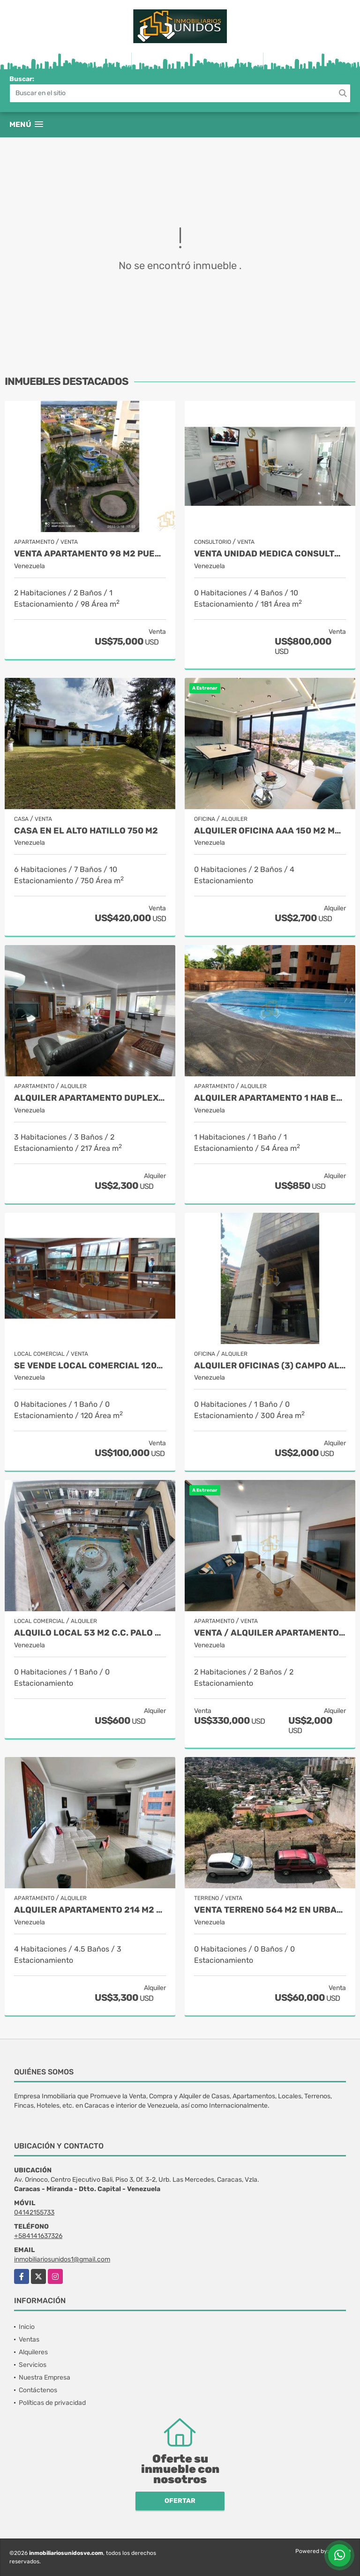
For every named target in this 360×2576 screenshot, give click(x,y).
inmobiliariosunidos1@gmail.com (62, 2259)
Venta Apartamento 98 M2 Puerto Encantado (90, 554)
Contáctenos (38, 2390)
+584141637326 (38, 2236)
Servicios (32, 2365)
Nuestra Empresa (44, 2377)
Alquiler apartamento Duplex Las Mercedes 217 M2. (90, 1098)
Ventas (29, 2339)
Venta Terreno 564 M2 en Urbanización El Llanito (270, 1910)
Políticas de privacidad (52, 2403)
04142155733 (34, 2212)
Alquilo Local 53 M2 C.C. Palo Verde (90, 1633)
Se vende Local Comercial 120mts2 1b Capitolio (90, 1366)
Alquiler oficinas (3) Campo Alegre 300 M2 (270, 1366)
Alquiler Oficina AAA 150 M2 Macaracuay (270, 831)
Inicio (27, 2327)
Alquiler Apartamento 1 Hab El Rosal (270, 1098)
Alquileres (33, 2352)
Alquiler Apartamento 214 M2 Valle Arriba (90, 1910)
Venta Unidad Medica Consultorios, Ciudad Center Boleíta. (270, 554)
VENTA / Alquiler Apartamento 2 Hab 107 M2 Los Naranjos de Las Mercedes (270, 1633)
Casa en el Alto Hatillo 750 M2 (86, 831)
